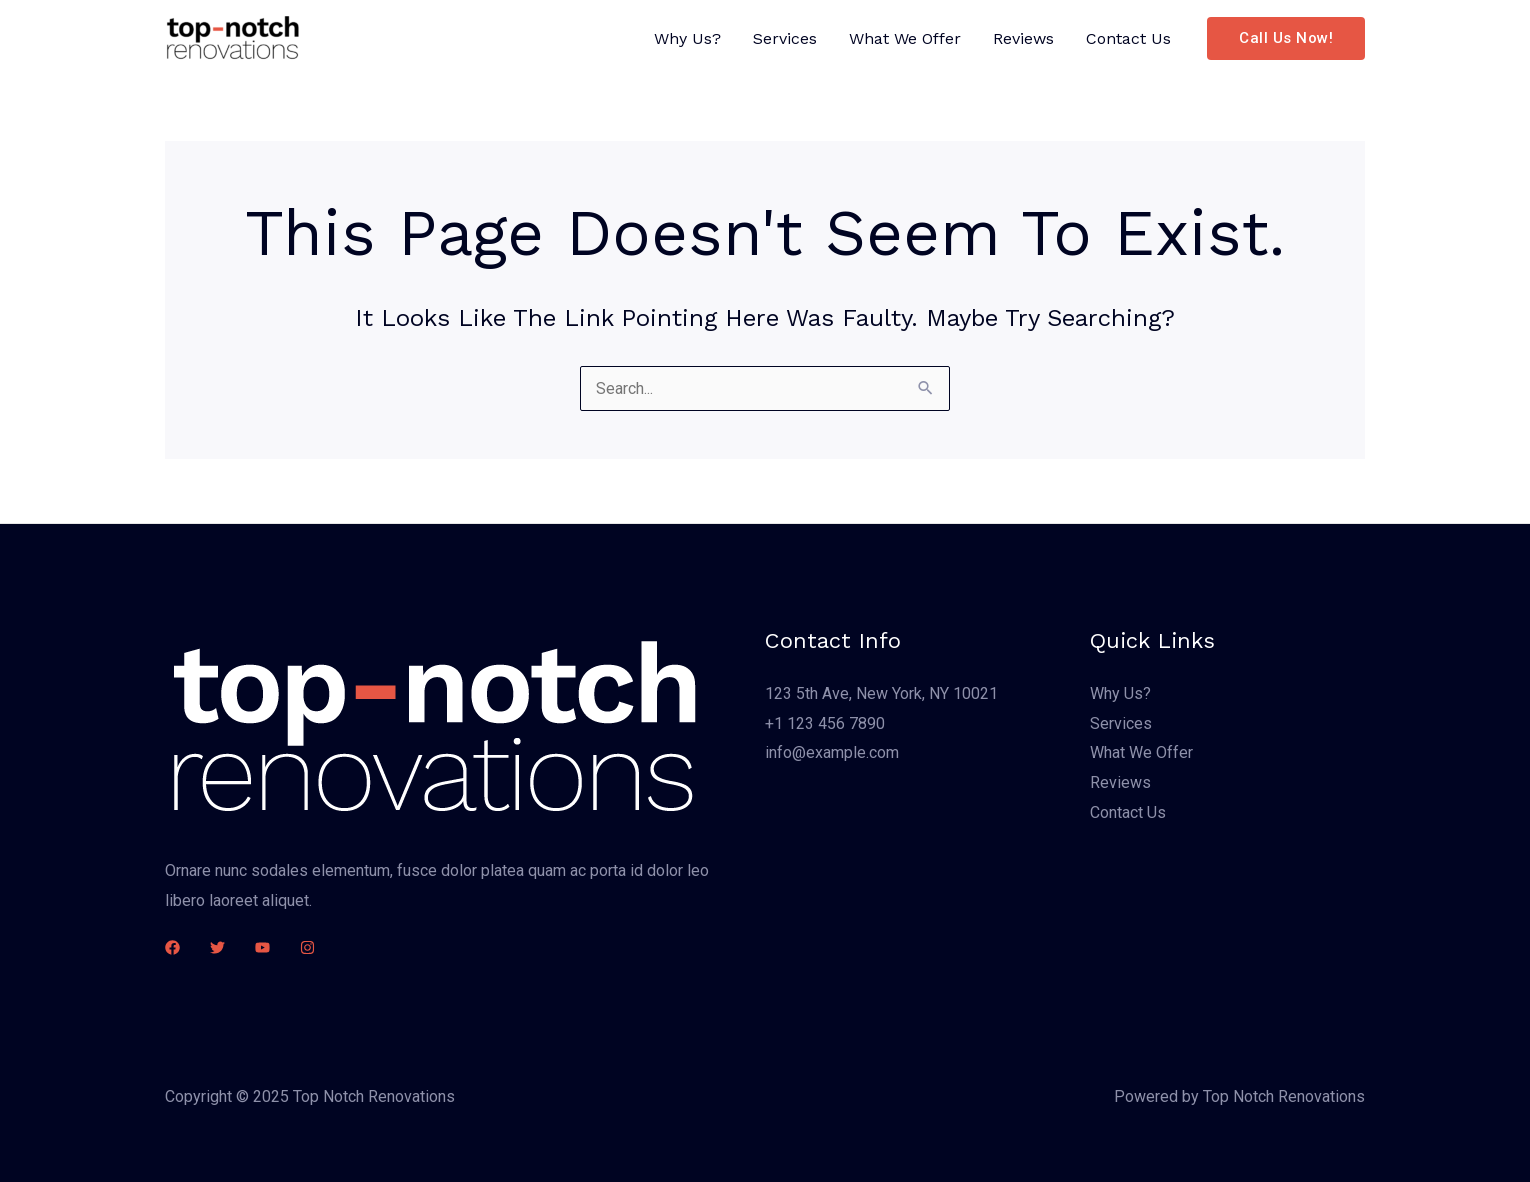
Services (785, 38)
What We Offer (905, 38)
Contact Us (1128, 38)
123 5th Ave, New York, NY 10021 (881, 693)
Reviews (1023, 38)
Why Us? (687, 38)
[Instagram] (307, 947)
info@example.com (832, 752)
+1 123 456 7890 (825, 723)
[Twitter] (217, 947)
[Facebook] (172, 947)
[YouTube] (262, 947)
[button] (1286, 38)
